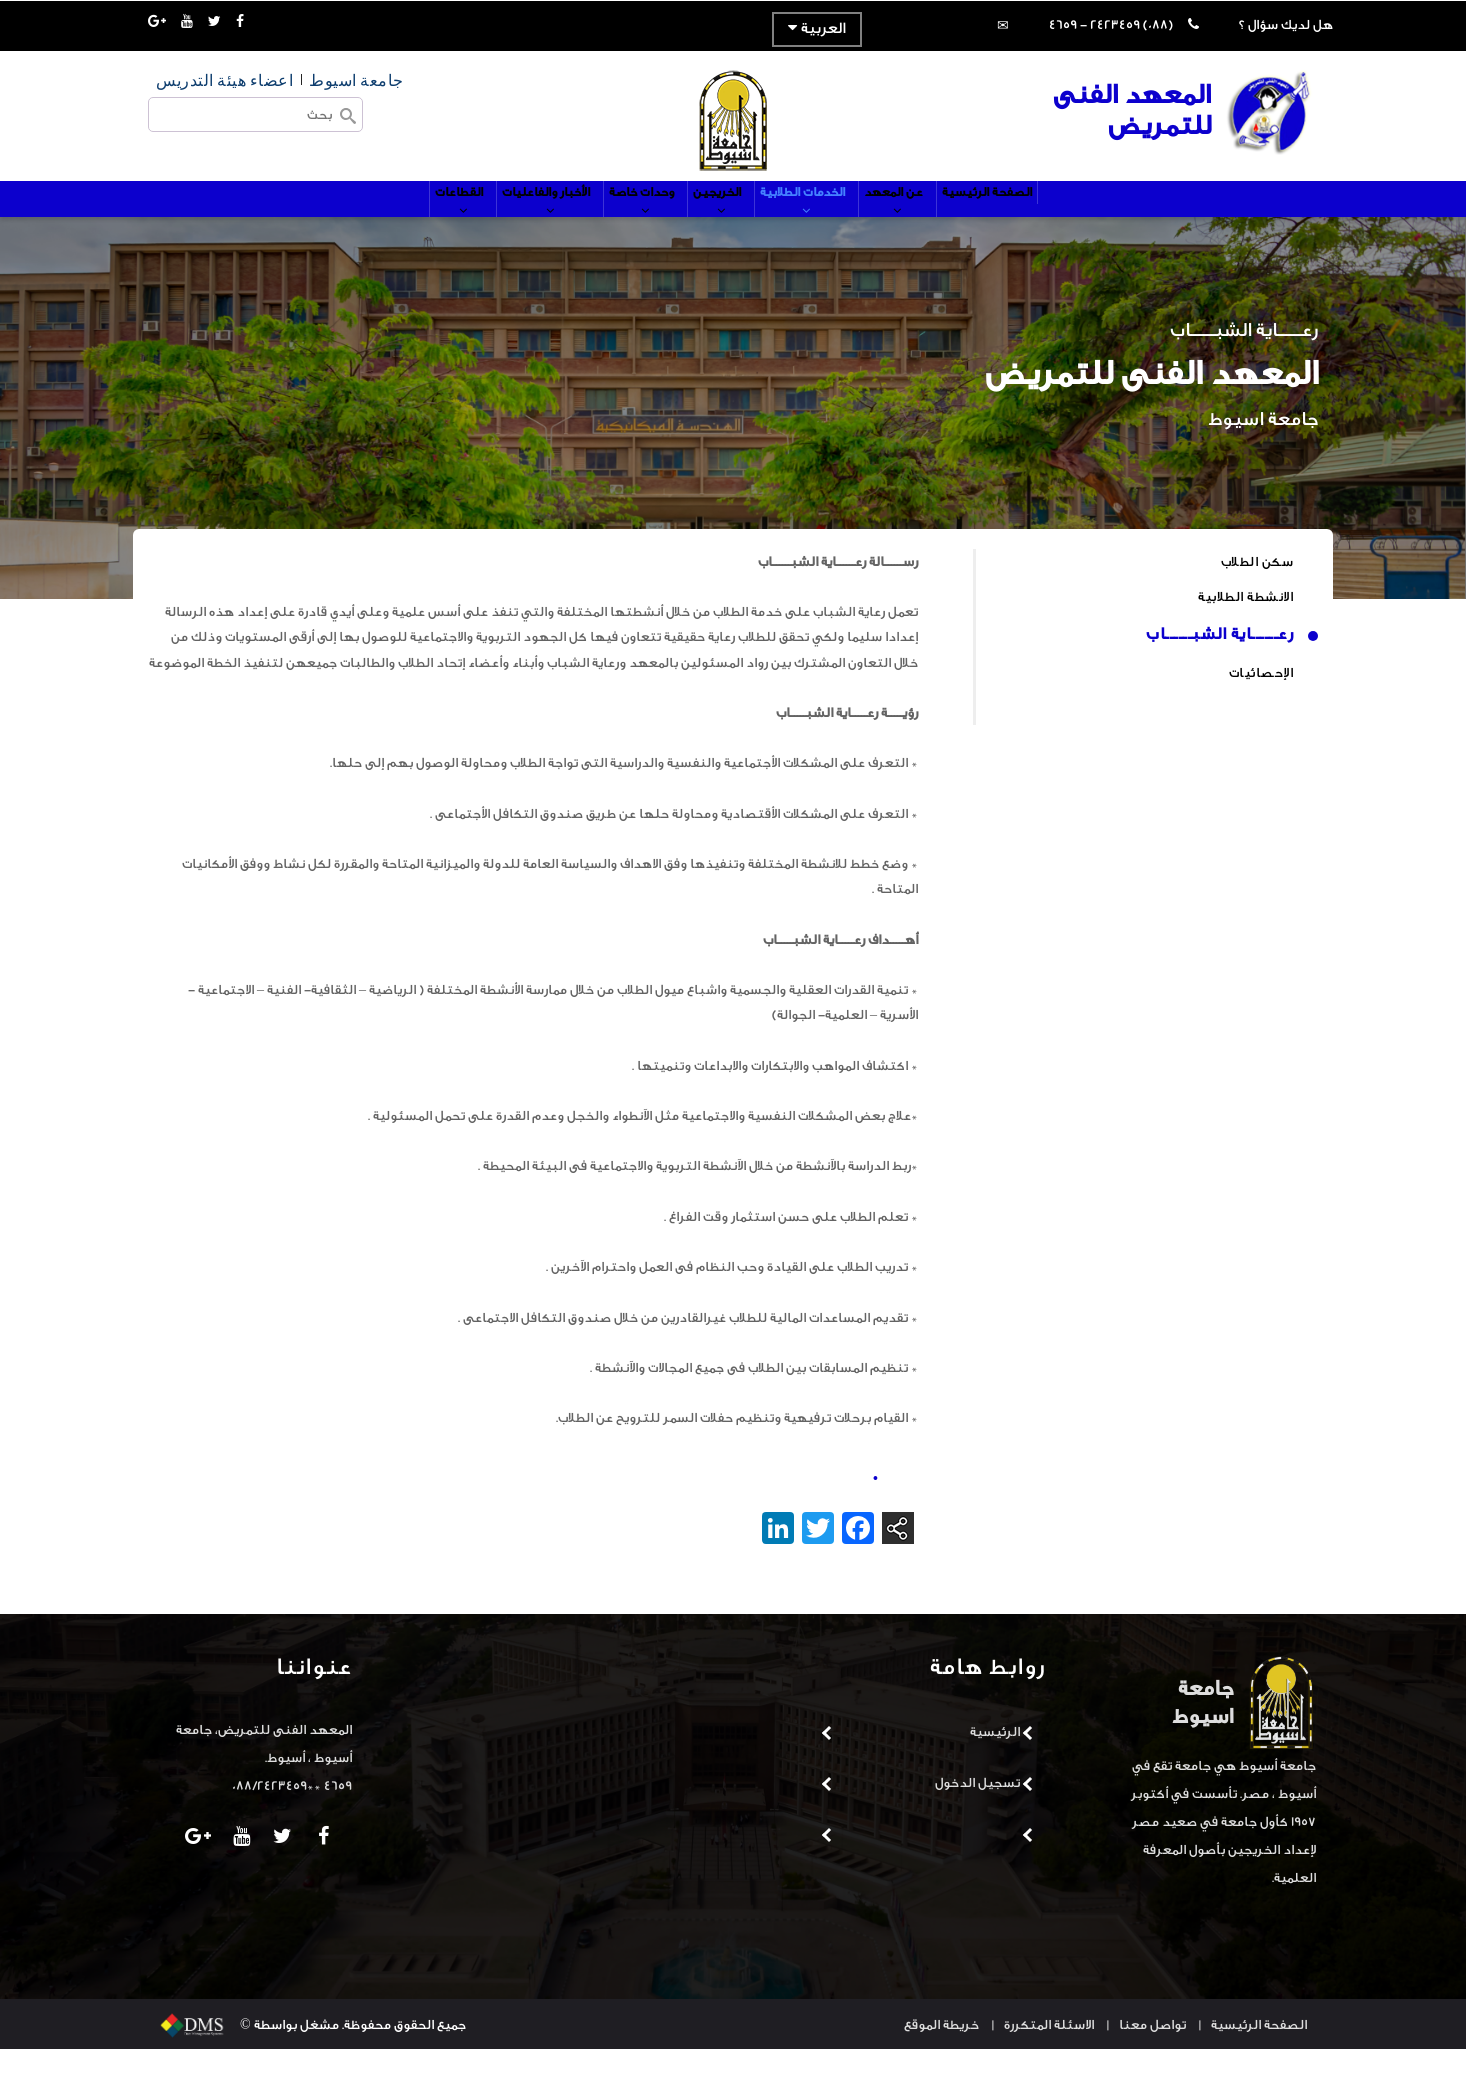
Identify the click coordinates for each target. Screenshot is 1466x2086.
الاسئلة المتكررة (1049, 2061)
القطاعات (405, 227)
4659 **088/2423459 (292, 1822)
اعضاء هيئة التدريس (224, 79)
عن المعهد (934, 227)
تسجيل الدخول (977, 1819)
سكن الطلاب (1257, 598)
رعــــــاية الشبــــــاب (1219, 671)
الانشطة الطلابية (1245, 633)
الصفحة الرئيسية (1042, 217)
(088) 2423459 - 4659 (1111, 24)
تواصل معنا (1152, 2061)
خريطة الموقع (941, 2061)
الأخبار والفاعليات (511, 227)
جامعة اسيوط (356, 79)
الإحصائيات (1261, 709)
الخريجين (721, 227)
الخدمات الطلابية (824, 227)
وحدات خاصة (628, 227)
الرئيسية (995, 1768)
